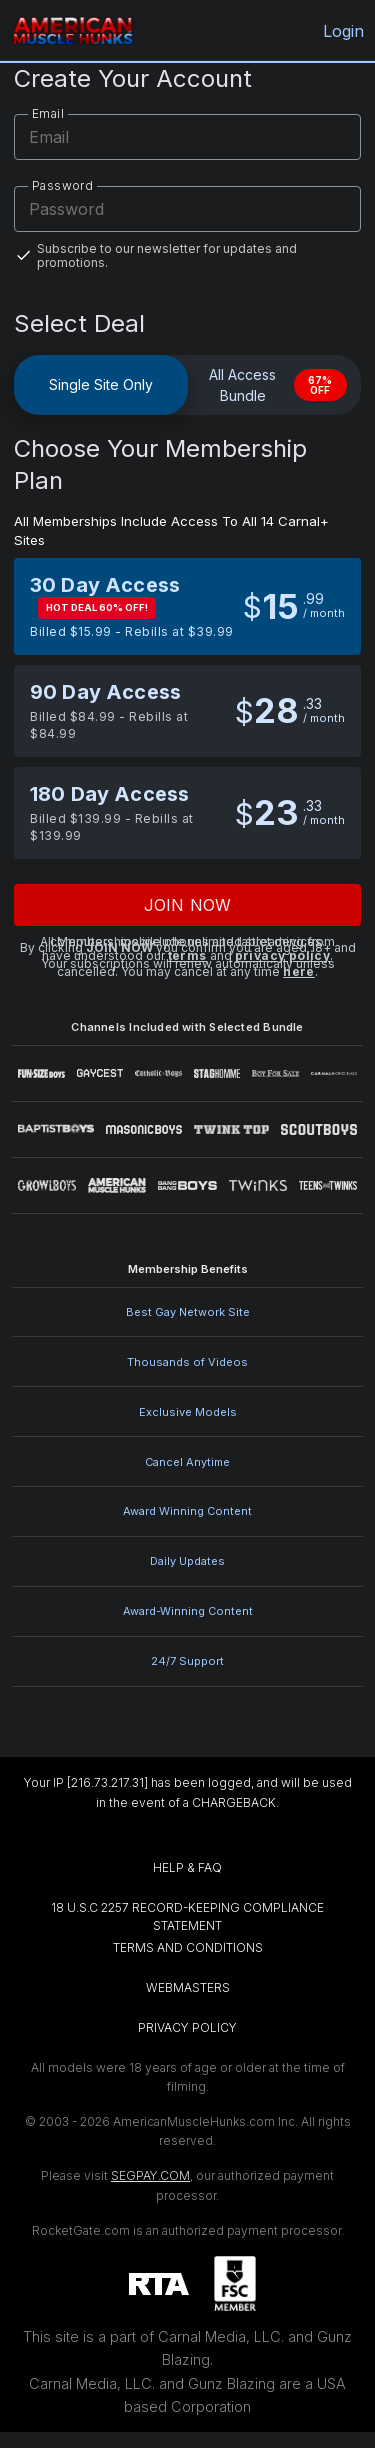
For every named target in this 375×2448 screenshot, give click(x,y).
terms (187, 955)
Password (62, 185)
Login (341, 31)
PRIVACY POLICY (187, 2027)
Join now (187, 905)
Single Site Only (101, 384)
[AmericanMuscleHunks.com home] (72, 30)
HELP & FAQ (187, 1867)
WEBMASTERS (188, 1987)
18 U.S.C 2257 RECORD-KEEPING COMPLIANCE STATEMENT (189, 1916)
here (299, 971)
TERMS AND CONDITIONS (188, 1947)
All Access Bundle (278, 385)
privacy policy (283, 955)
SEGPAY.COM (150, 2175)
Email (48, 113)
